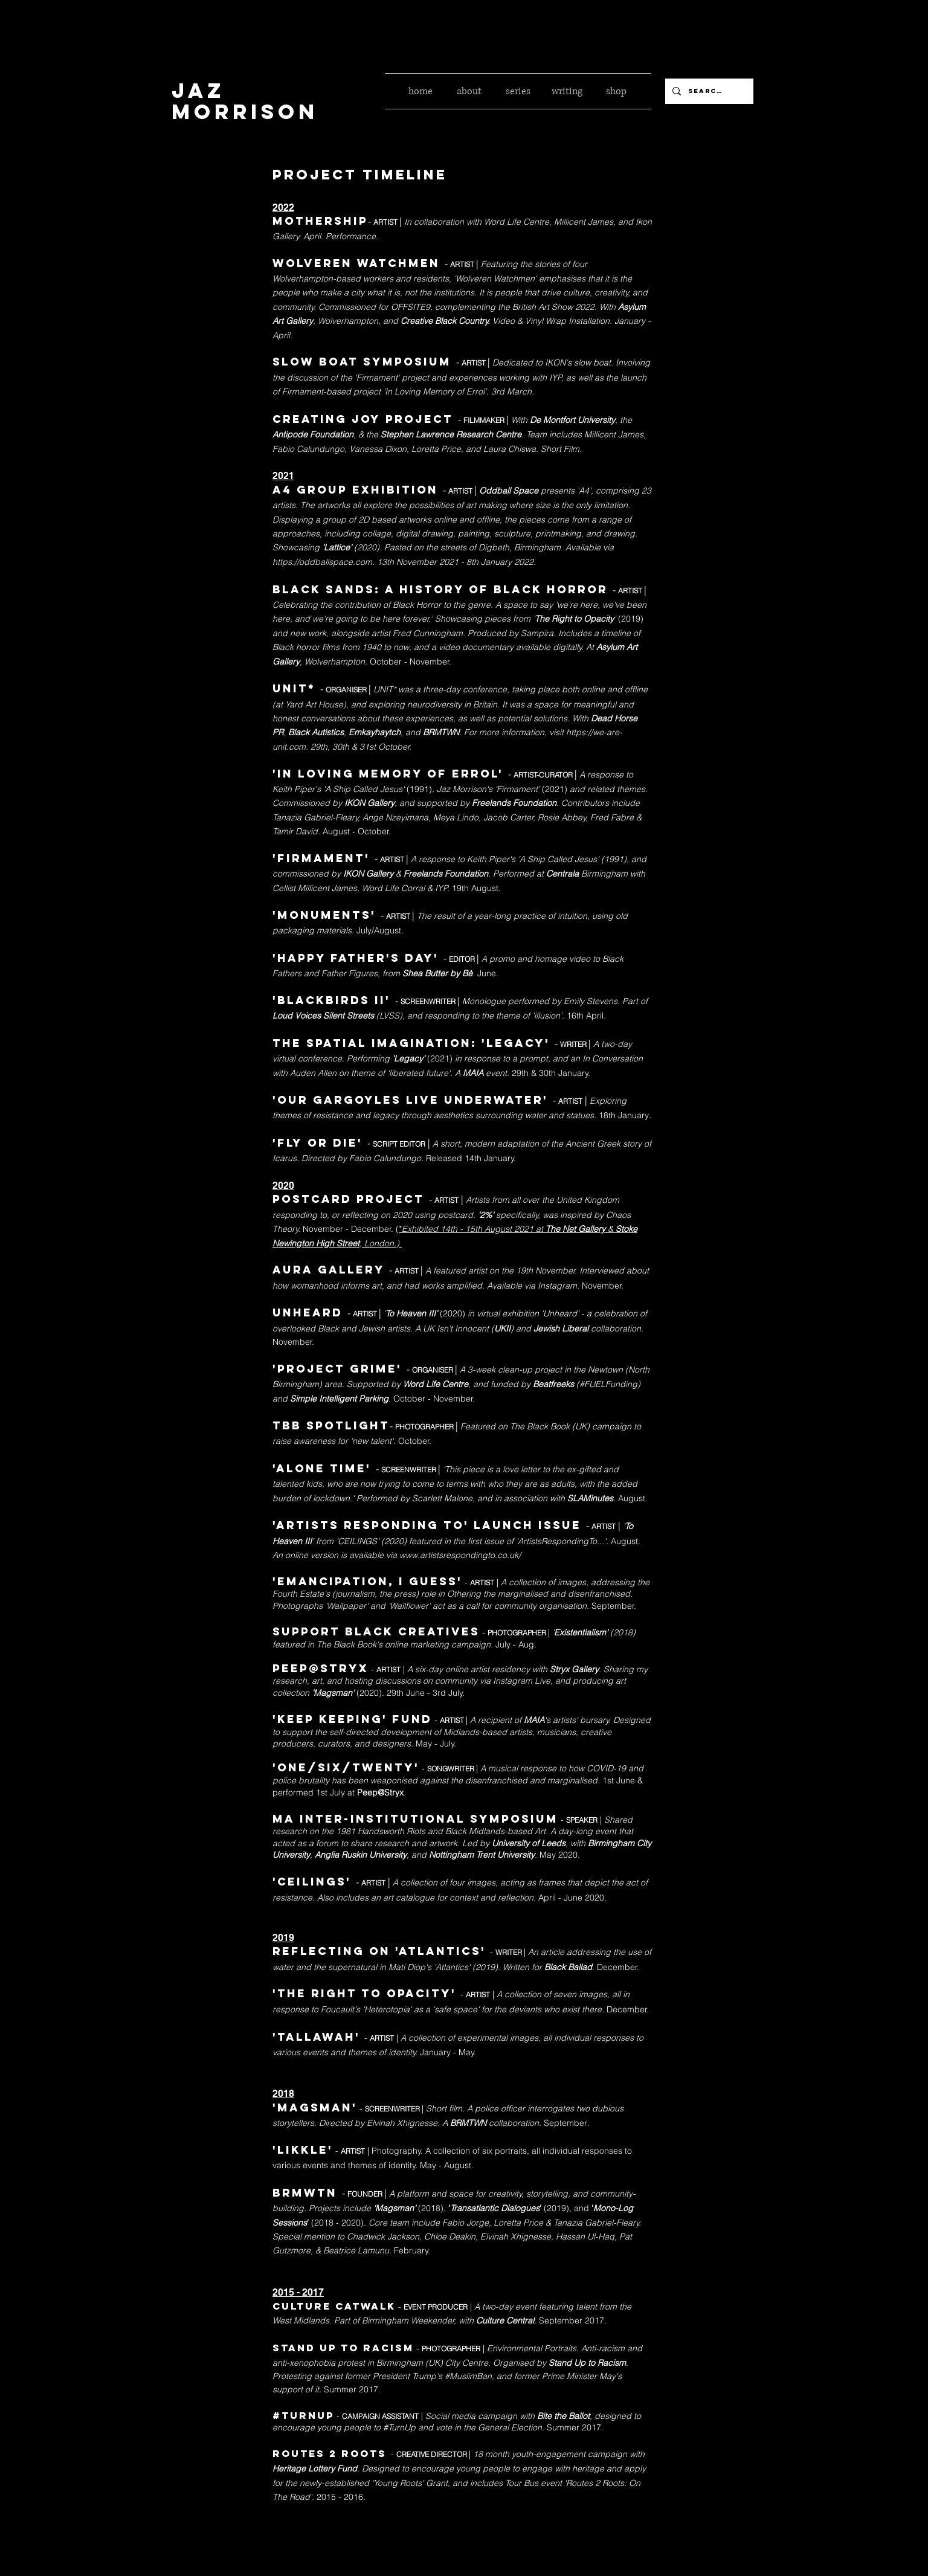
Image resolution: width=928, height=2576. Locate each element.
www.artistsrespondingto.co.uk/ (460, 1555)
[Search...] (708, 91)
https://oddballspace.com (322, 561)
